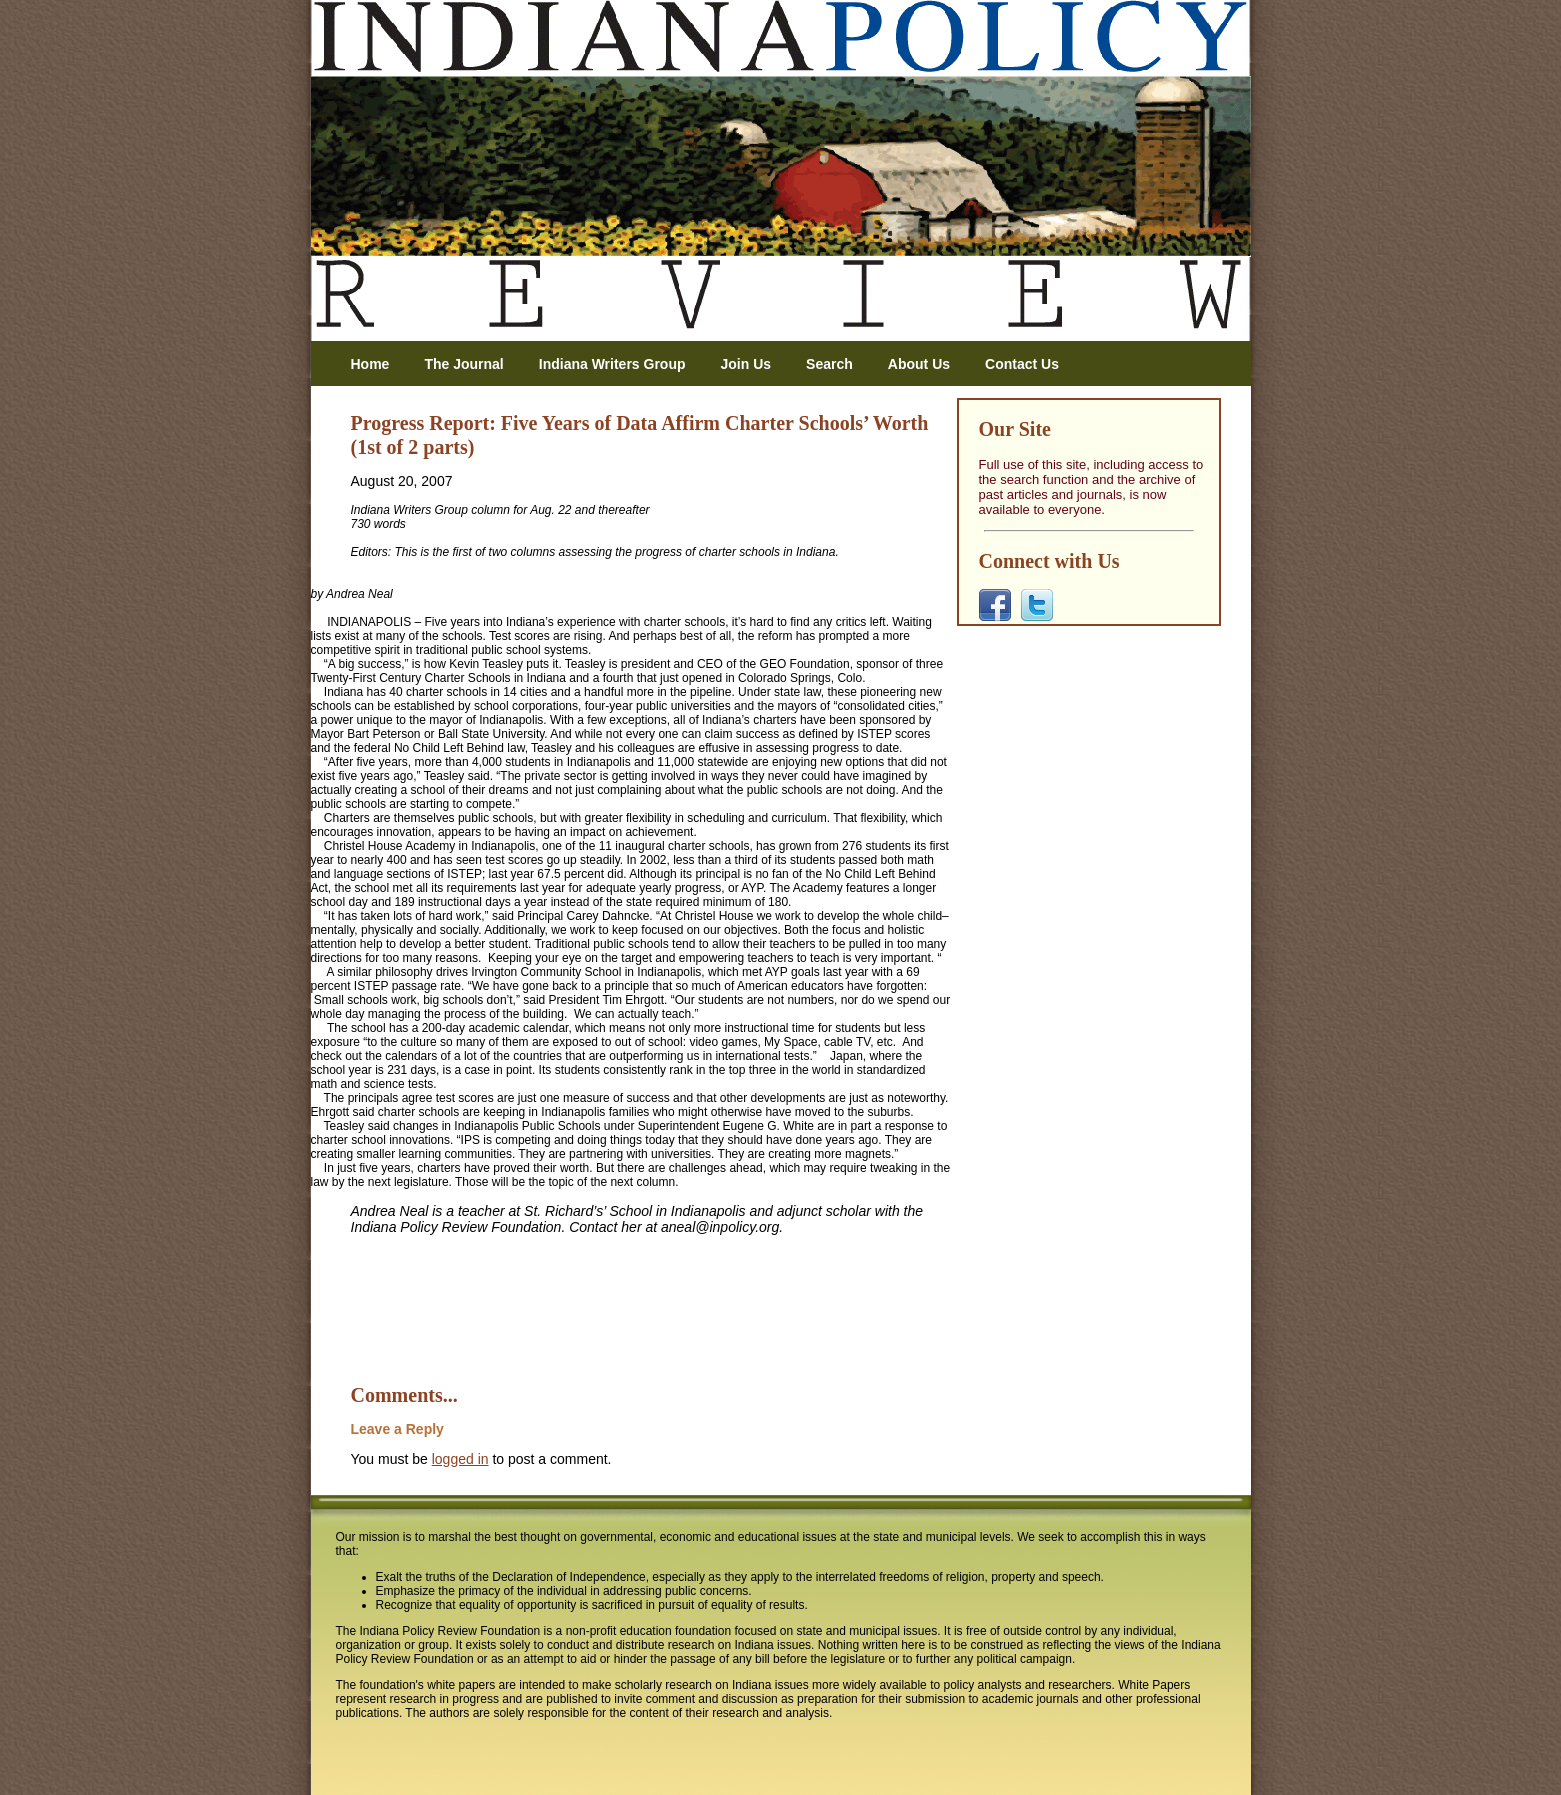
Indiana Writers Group (612, 364)
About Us (919, 364)
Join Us (746, 364)
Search (829, 364)
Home (370, 364)
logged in (460, 1459)
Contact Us (1022, 364)
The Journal (463, 364)
